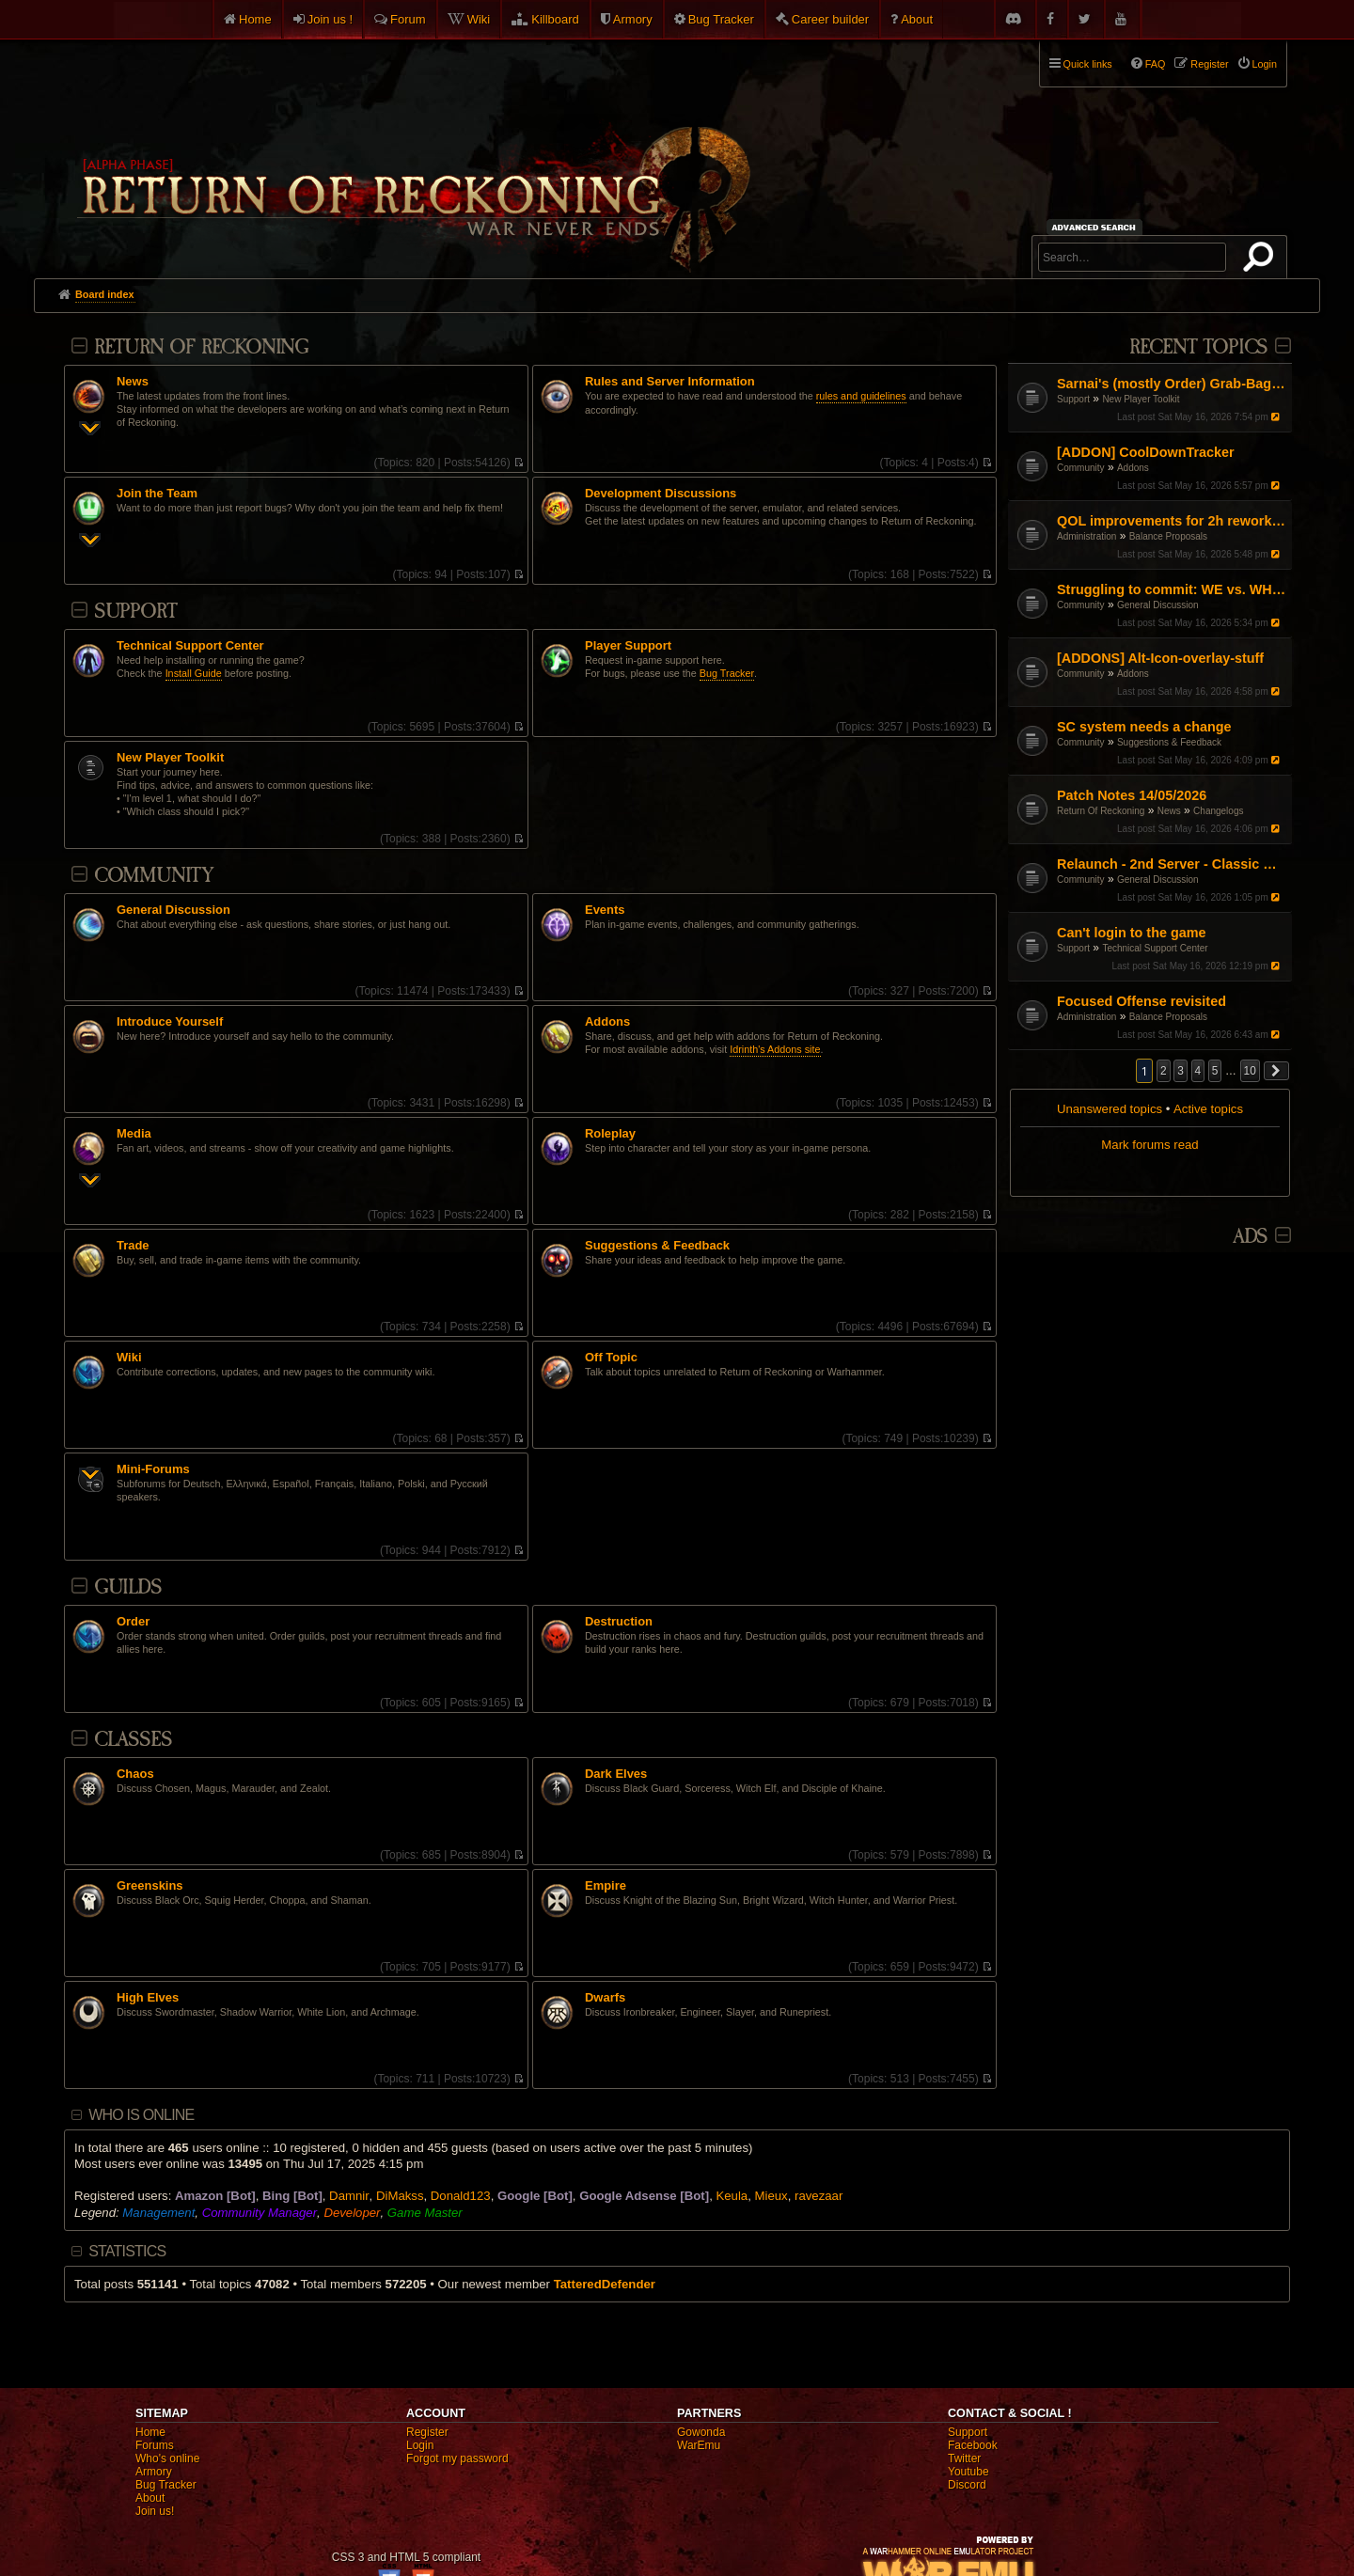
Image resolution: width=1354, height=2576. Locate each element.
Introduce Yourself (170, 1022)
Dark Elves (616, 1774)
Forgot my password (457, 2458)
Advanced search (1097, 227)
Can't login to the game (1131, 932)
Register (427, 2432)
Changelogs (1218, 811)
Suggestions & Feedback (1169, 742)
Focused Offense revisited (1141, 1001)
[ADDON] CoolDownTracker (1146, 452)
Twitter (964, 2458)
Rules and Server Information (670, 381)
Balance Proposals (1168, 536)
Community (1081, 468)
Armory (633, 19)
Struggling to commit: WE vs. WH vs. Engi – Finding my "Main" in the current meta (1172, 589)
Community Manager (259, 2213)
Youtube (968, 2471)
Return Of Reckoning (1100, 811)
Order (133, 1621)
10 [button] (1250, 1070)
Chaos (135, 1774)
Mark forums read (1149, 1145)
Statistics (126, 2251)
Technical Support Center (1154, 948)
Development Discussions (660, 493)
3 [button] (1180, 1070)
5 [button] (1215, 1070)
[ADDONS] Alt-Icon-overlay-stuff (1160, 658)
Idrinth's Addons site (775, 1049)
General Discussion (1158, 605)
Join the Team (157, 493)
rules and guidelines (861, 395)
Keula (732, 2196)
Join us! (154, 2511)
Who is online (141, 2115)
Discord (967, 2484)
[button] (1277, 1070)
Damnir (349, 2196)
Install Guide (193, 673)
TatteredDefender (604, 2284)
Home (255, 19)
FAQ (1155, 64)
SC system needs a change (1144, 726)
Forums (154, 2445)
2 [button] (1163, 1070)
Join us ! (330, 19)
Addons (1133, 468)
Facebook (973, 2445)
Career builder (830, 19)
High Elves (148, 1997)
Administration (1086, 536)
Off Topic (611, 1357)
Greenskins (150, 1886)
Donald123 (461, 2196)
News (1169, 811)
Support (1073, 399)
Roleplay (610, 1133)
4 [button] (1198, 1070)
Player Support (628, 645)
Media (134, 1133)
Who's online (167, 2458)
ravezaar (818, 2196)
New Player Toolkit (1140, 399)
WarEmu (698, 2445)
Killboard (555, 19)
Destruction (619, 1621)
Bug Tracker (721, 19)
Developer (351, 2213)
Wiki (479, 19)
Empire (605, 1886)
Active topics (1208, 1109)
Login (419, 2445)
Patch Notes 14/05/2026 (1131, 795)
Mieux (771, 2196)
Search (1262, 260)
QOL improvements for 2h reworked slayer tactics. (1172, 520)
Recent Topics (1198, 347)
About (917, 19)
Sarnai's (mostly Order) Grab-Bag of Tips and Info (1172, 383)
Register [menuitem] (1209, 64)
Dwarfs (605, 1997)
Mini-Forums (153, 1469)
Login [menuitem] (1264, 64)
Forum (408, 19)
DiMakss (400, 2196)
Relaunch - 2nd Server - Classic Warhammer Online (1172, 864)
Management (158, 2213)
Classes (133, 1739)
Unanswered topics (1109, 1109)
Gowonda (701, 2432)
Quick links (1087, 64)
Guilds (128, 1587)
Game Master (425, 2213)
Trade (133, 1245)
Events (604, 910)
